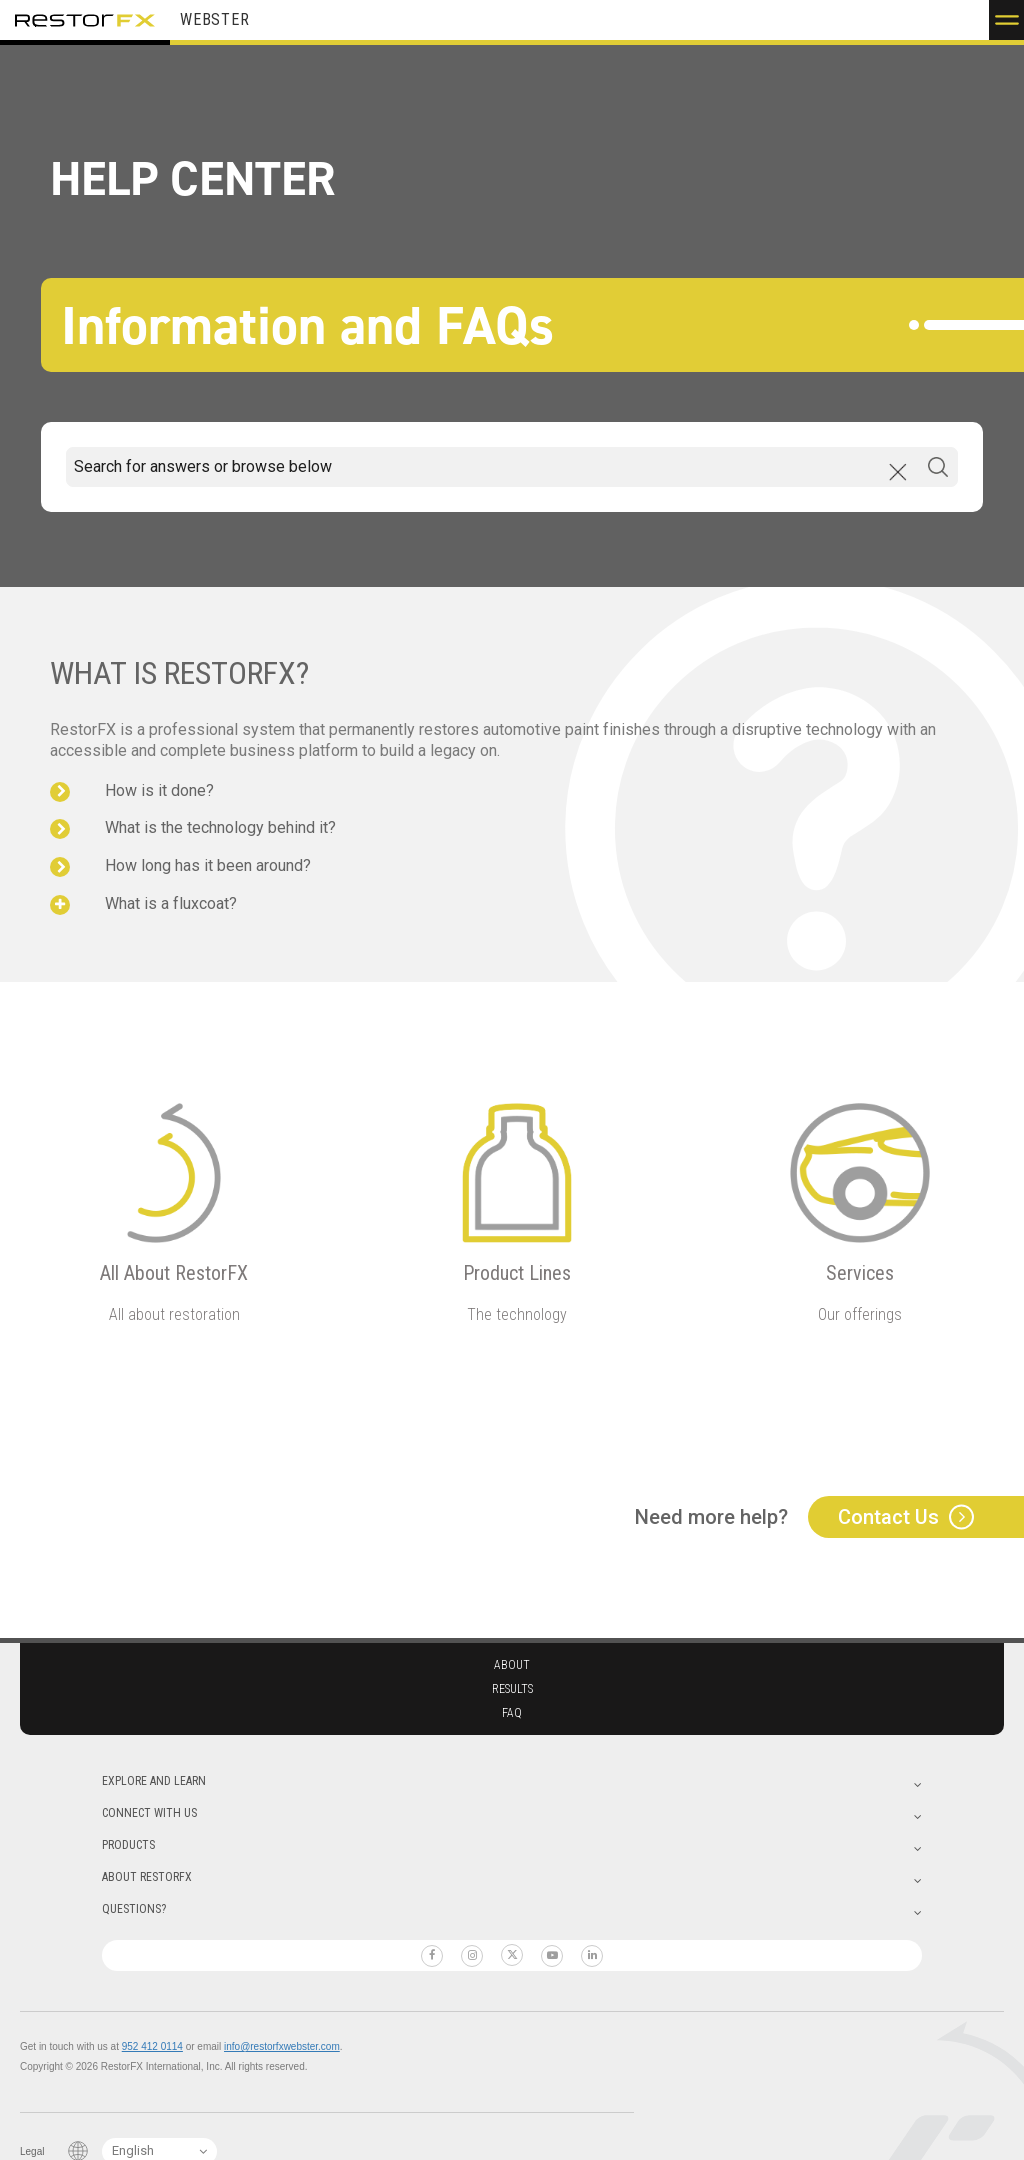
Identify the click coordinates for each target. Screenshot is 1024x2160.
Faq (512, 1713)
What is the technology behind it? (220, 827)
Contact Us (888, 1517)
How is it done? (159, 790)
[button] (1006, 20)
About (512, 1665)
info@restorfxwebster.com (282, 2046)
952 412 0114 (152, 2046)
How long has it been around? (208, 865)
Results (512, 1689)
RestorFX (85, 20)
